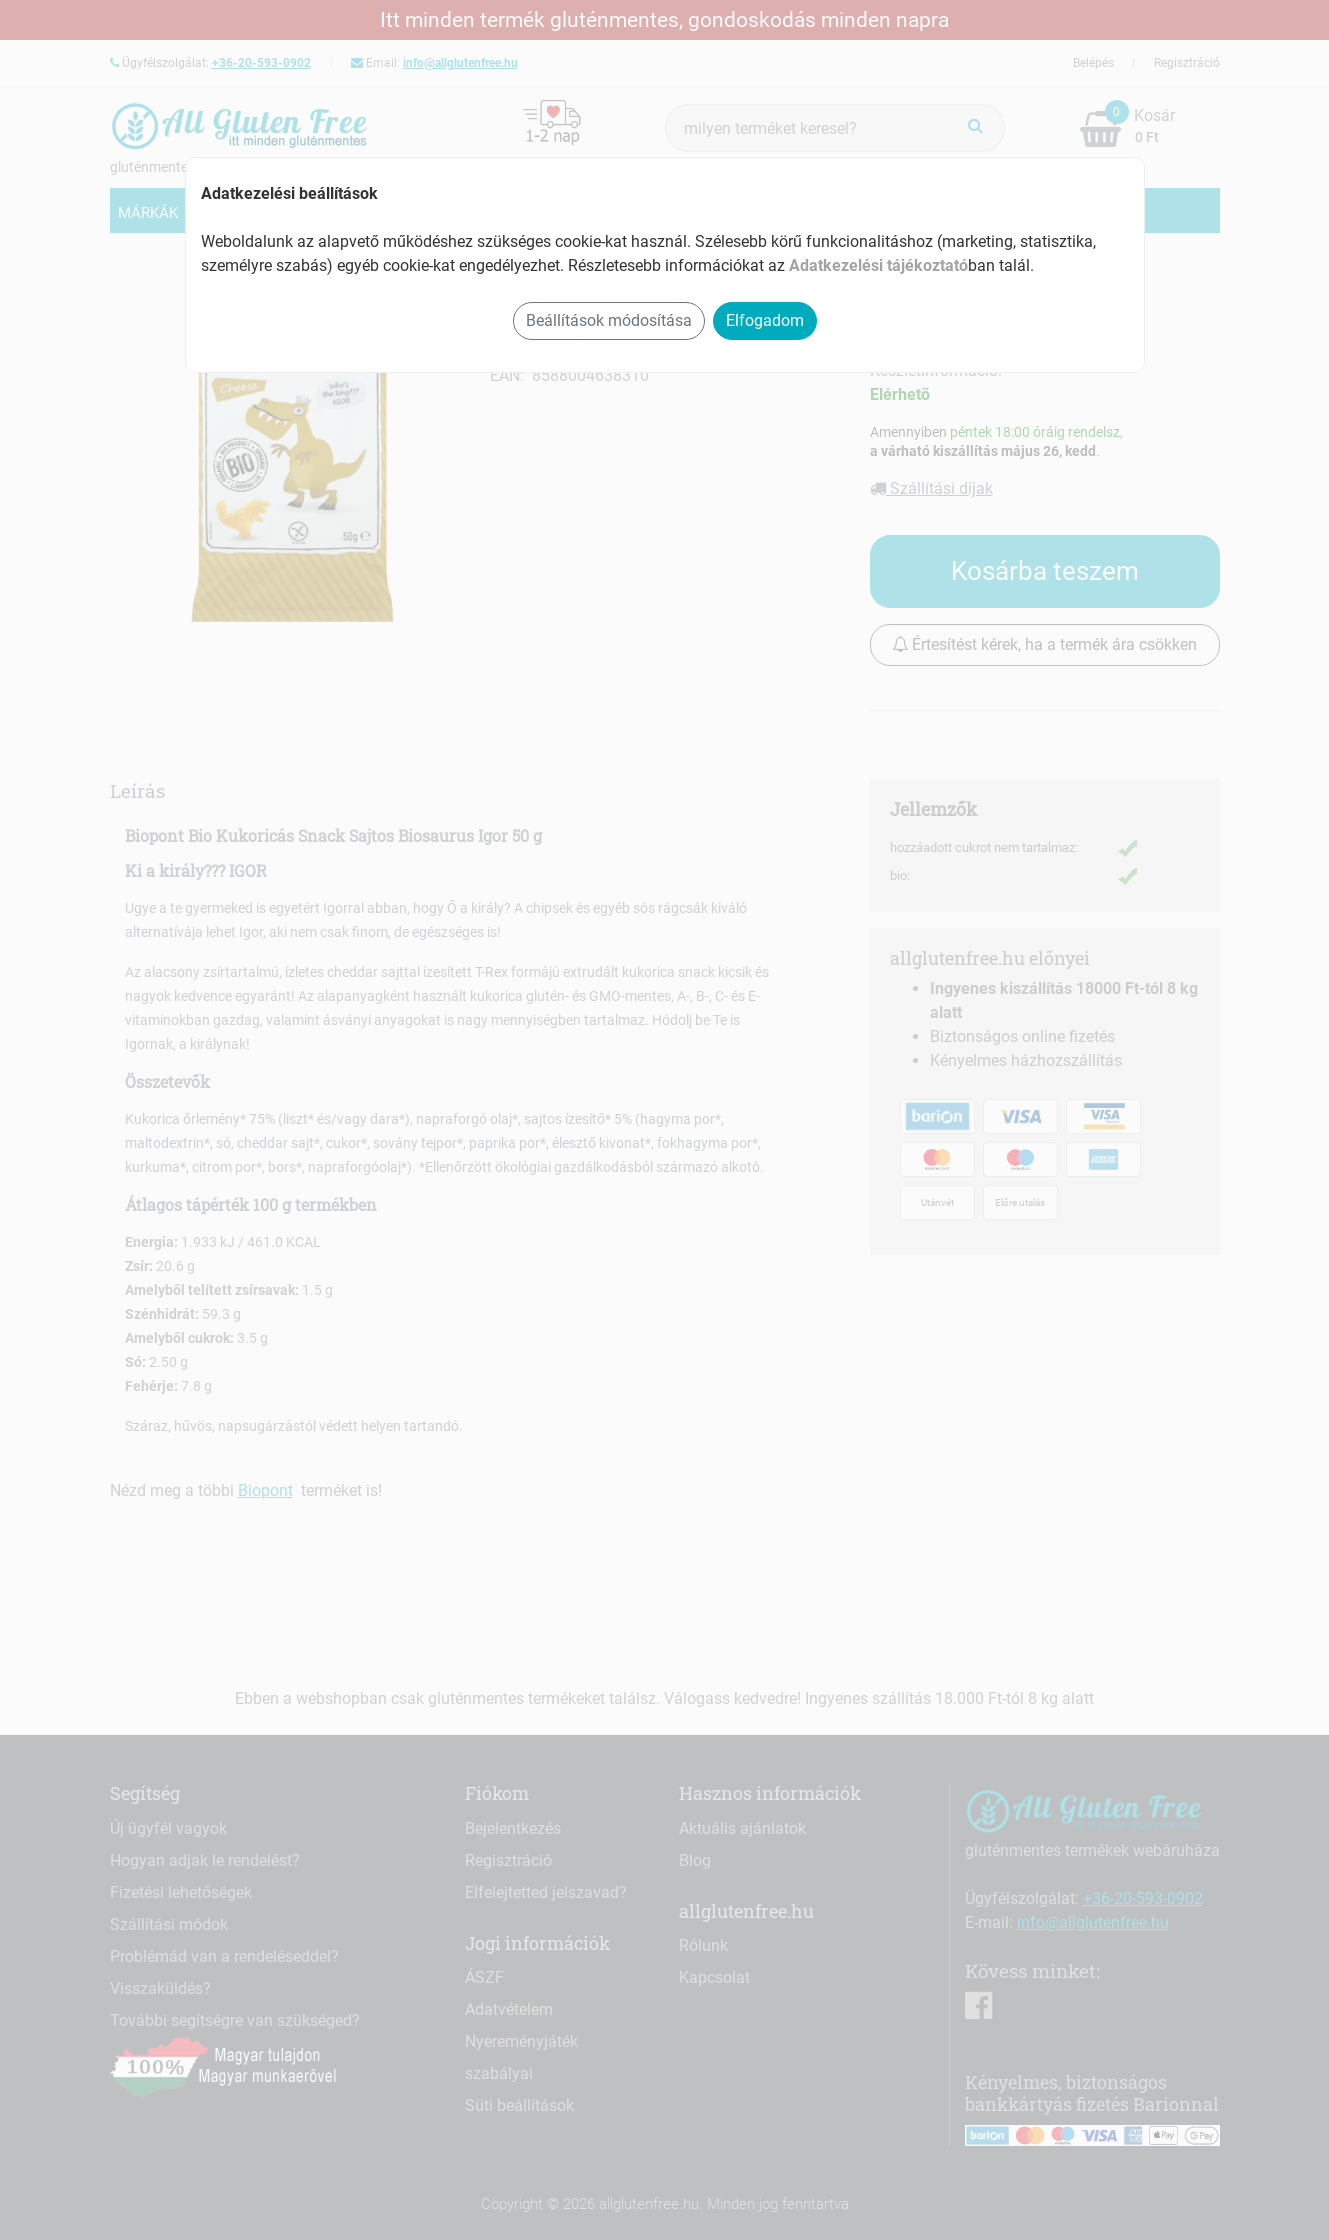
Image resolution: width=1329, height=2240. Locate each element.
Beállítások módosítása (609, 320)
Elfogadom (765, 320)
